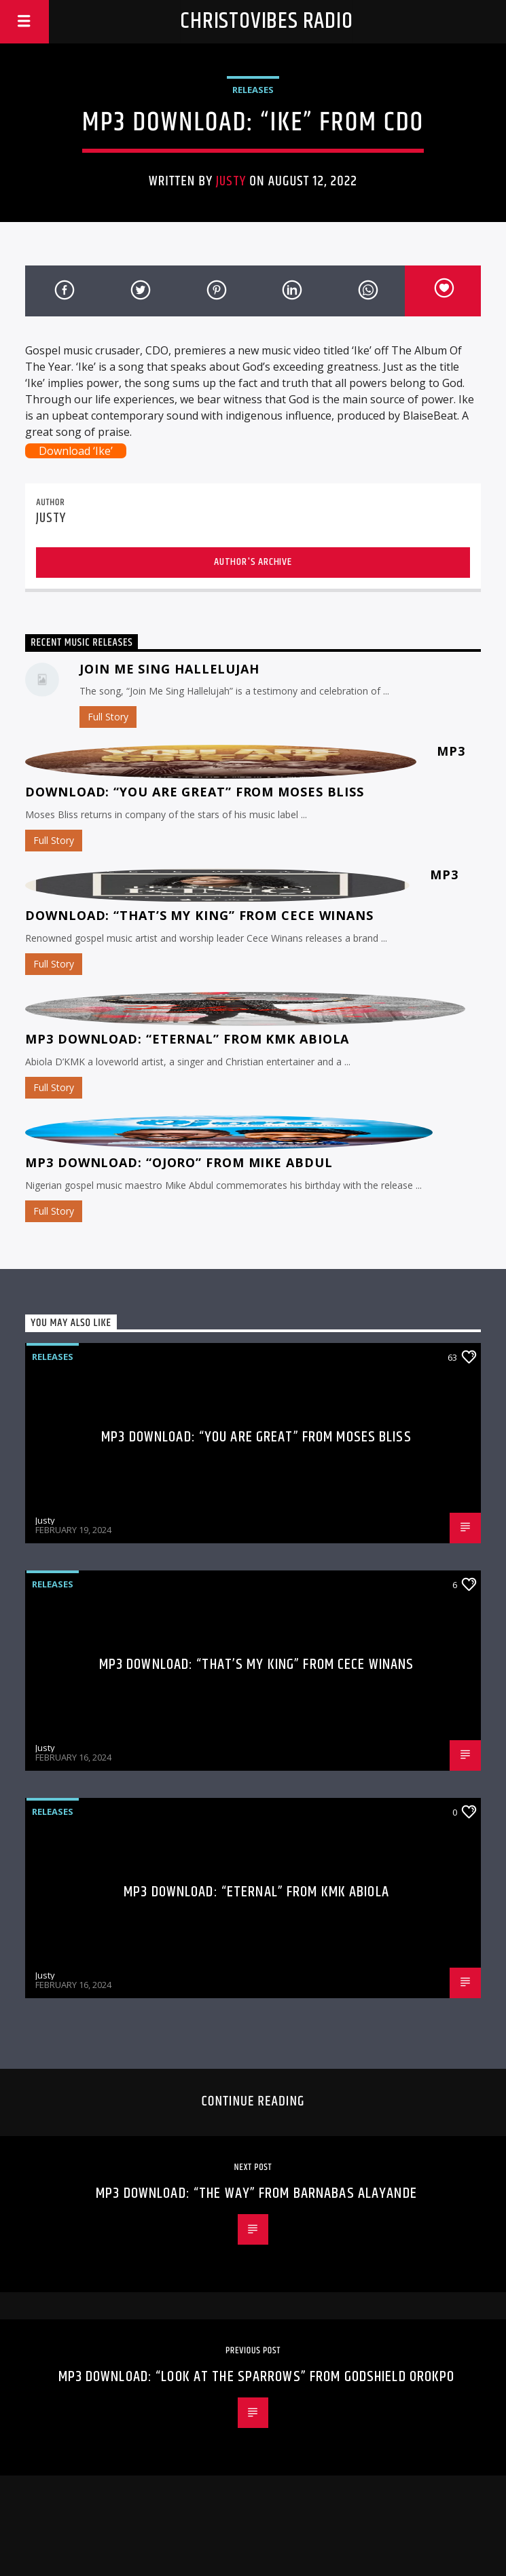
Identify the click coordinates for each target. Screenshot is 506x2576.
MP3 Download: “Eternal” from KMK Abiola (187, 1039)
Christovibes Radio (266, 21)
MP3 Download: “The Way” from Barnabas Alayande (256, 2193)
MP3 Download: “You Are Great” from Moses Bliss (256, 1437)
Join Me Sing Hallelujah (169, 669)
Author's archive (253, 561)
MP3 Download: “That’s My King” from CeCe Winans (256, 1664)
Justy (231, 181)
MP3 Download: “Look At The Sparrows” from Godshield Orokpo (256, 2377)
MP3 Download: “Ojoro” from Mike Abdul (178, 1162)
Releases (253, 90)
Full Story (108, 716)
